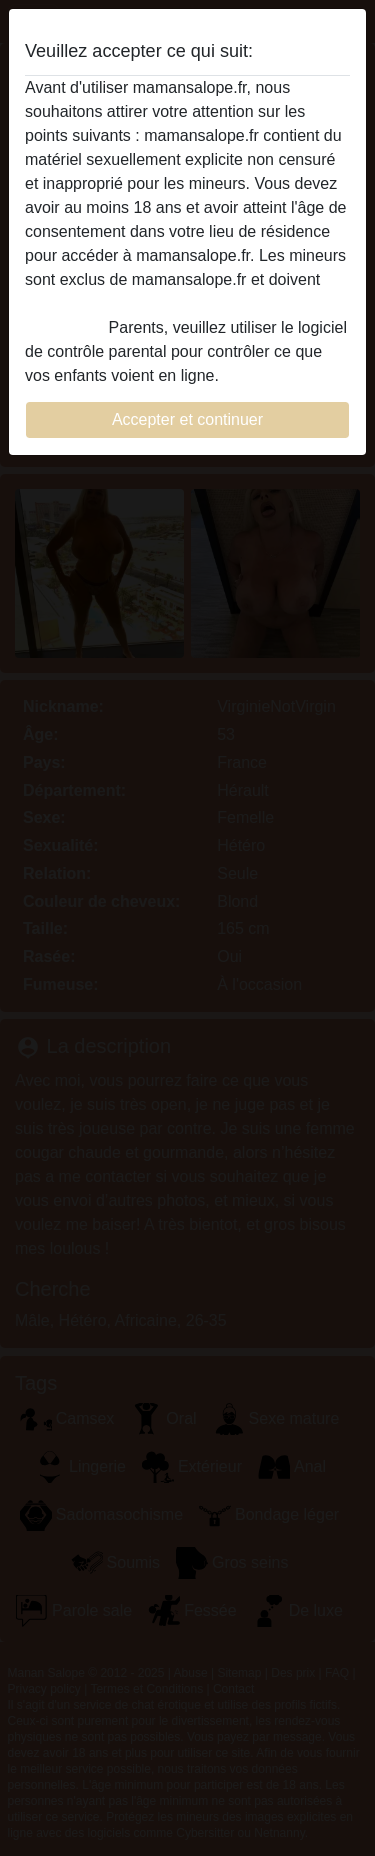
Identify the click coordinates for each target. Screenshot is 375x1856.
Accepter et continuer (187, 419)
